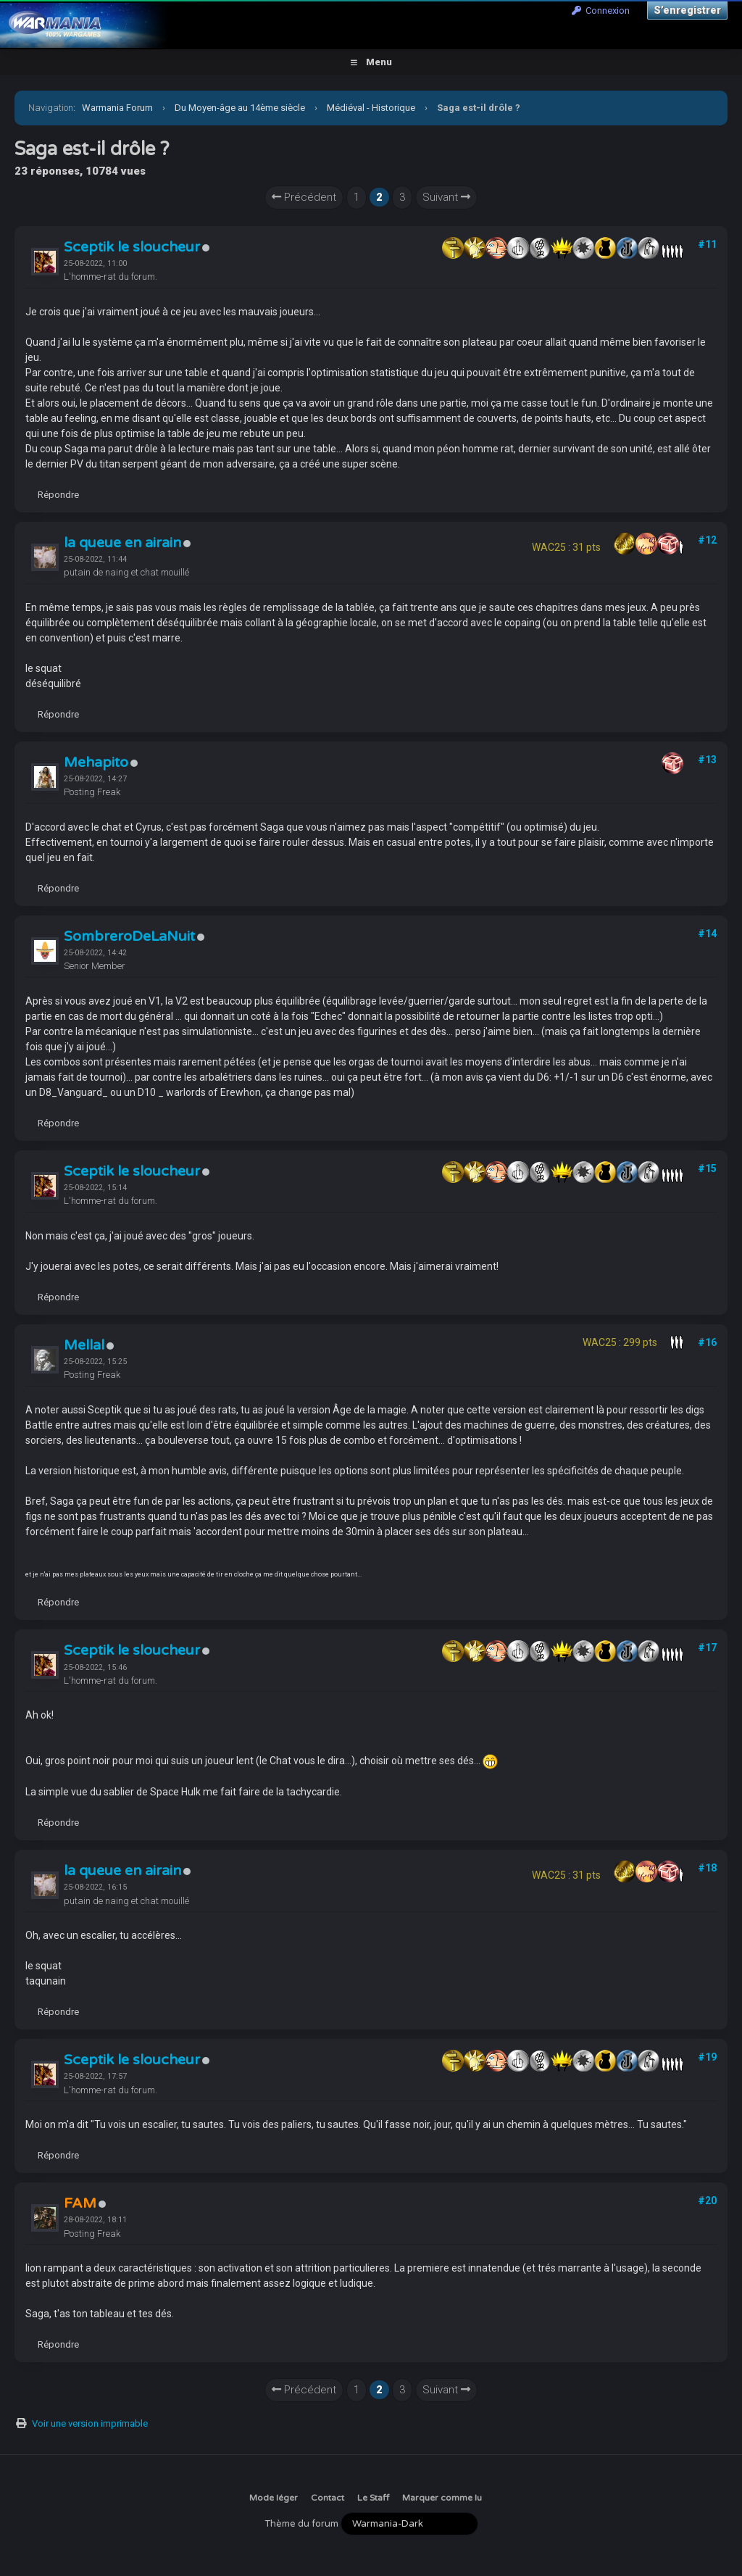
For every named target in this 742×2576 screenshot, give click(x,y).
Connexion (601, 10)
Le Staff (373, 2498)
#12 (707, 540)
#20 (707, 2200)
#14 (707, 933)
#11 (707, 244)
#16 (707, 1342)
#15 (707, 1168)
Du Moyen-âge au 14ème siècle (240, 107)
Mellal (84, 1345)
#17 (707, 1647)
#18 (707, 1868)
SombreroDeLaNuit (129, 936)
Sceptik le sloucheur (132, 247)
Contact (327, 2498)
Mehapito (96, 762)
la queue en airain (122, 543)
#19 (707, 2057)
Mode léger (273, 2498)
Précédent (304, 197)
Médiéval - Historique (371, 107)
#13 (707, 759)
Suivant (446, 197)
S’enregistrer (687, 10)
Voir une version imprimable (90, 2423)
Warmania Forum (117, 107)
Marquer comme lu (442, 2498)
